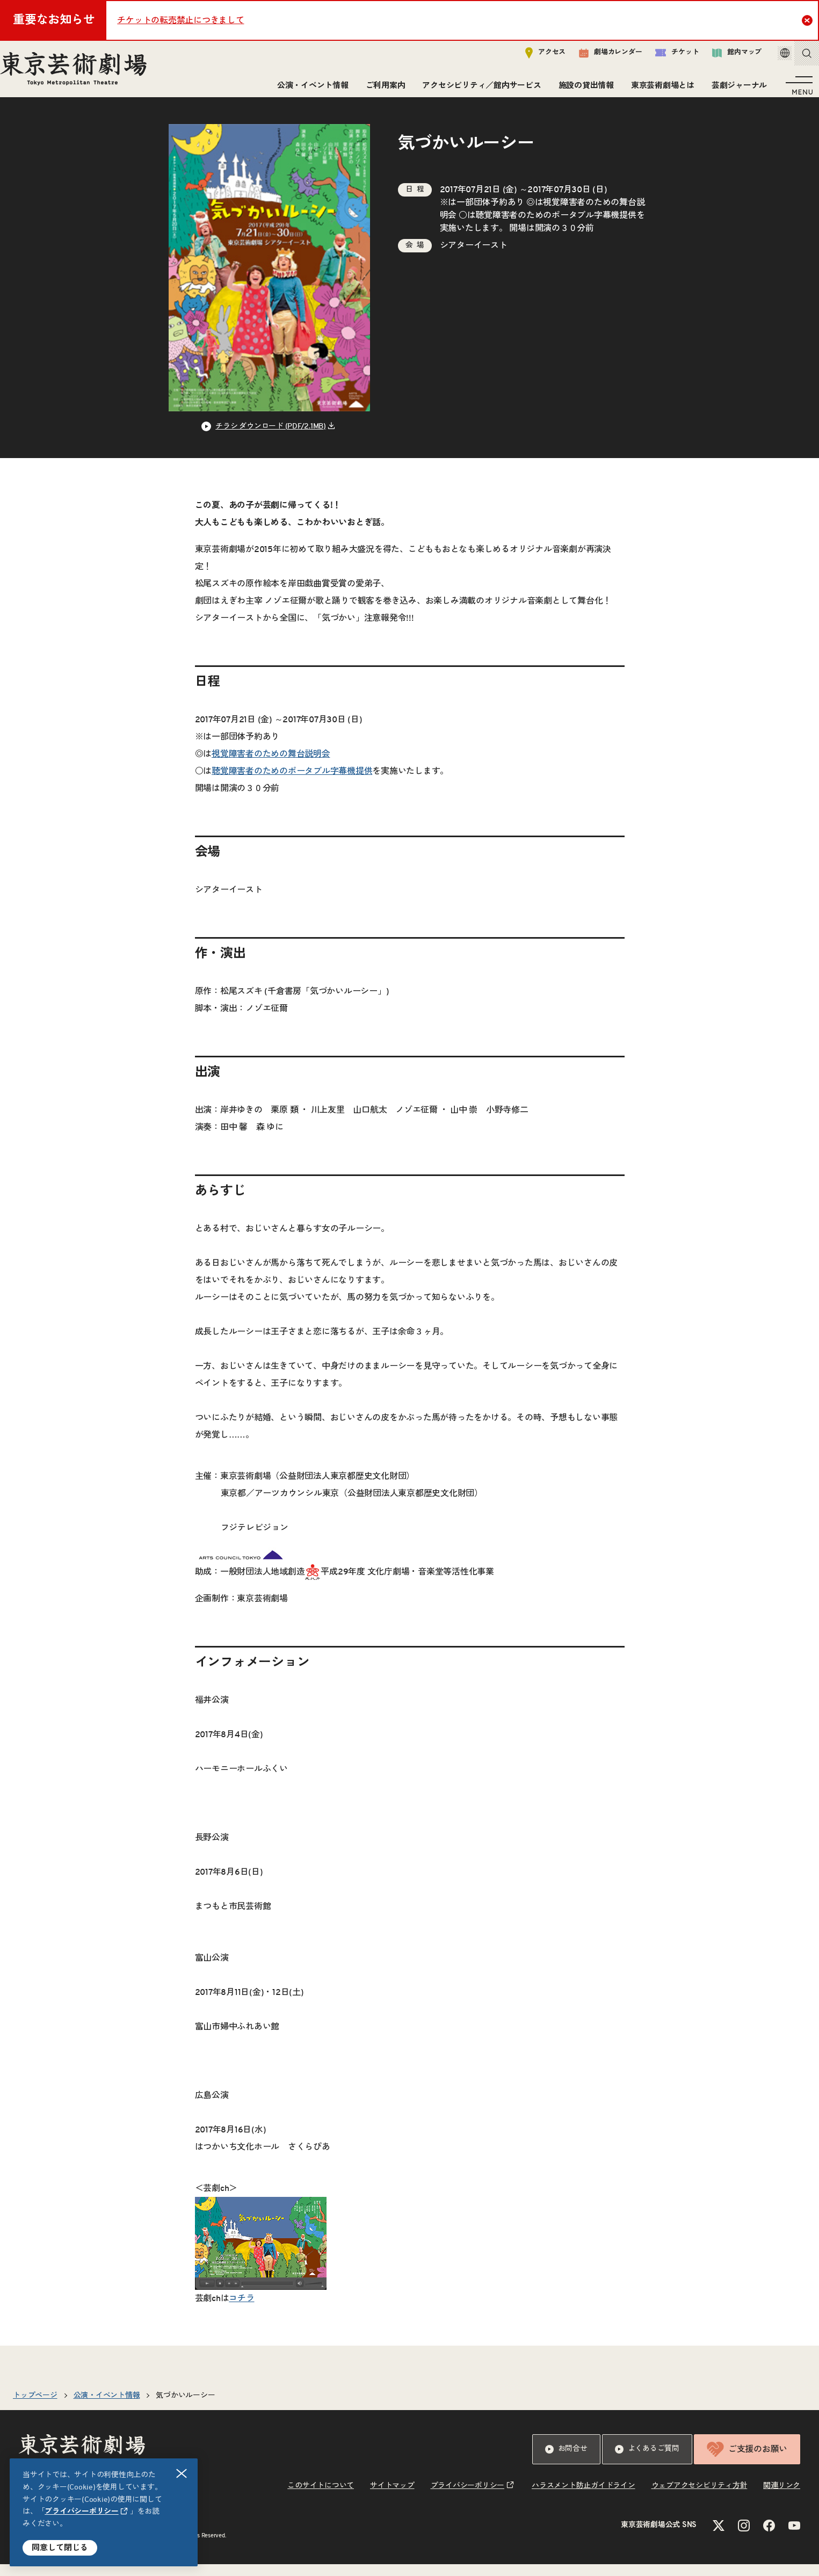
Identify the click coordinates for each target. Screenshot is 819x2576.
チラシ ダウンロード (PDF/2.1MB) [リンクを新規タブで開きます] (270, 438)
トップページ (35, 2407)
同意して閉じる (60, 2548)
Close (808, 20)
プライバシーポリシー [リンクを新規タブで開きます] (82, 2511)
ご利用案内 (381, 90)
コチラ (241, 2310)
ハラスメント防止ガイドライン (583, 2497)
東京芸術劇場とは (658, 90)
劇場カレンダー (595, 57)
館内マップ (721, 57)
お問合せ (566, 2461)
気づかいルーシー (185, 2407)
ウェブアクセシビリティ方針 (699, 2497)
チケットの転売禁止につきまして (180, 20)
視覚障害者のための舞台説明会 (271, 765)
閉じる (182, 2473)
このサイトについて (320, 2497)
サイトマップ (392, 2497)
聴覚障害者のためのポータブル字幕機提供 (555, 227)
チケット (662, 57)
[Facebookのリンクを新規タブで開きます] (769, 2537)
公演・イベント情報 (308, 90)
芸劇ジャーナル (735, 90)
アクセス (530, 57)
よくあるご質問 (647, 2461)
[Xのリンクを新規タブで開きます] (718, 2537)
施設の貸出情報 (582, 90)
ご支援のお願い (747, 2461)
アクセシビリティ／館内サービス (477, 90)
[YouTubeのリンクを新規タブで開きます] (794, 2537)
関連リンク (781, 2497)
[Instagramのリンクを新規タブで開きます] (744, 2537)
